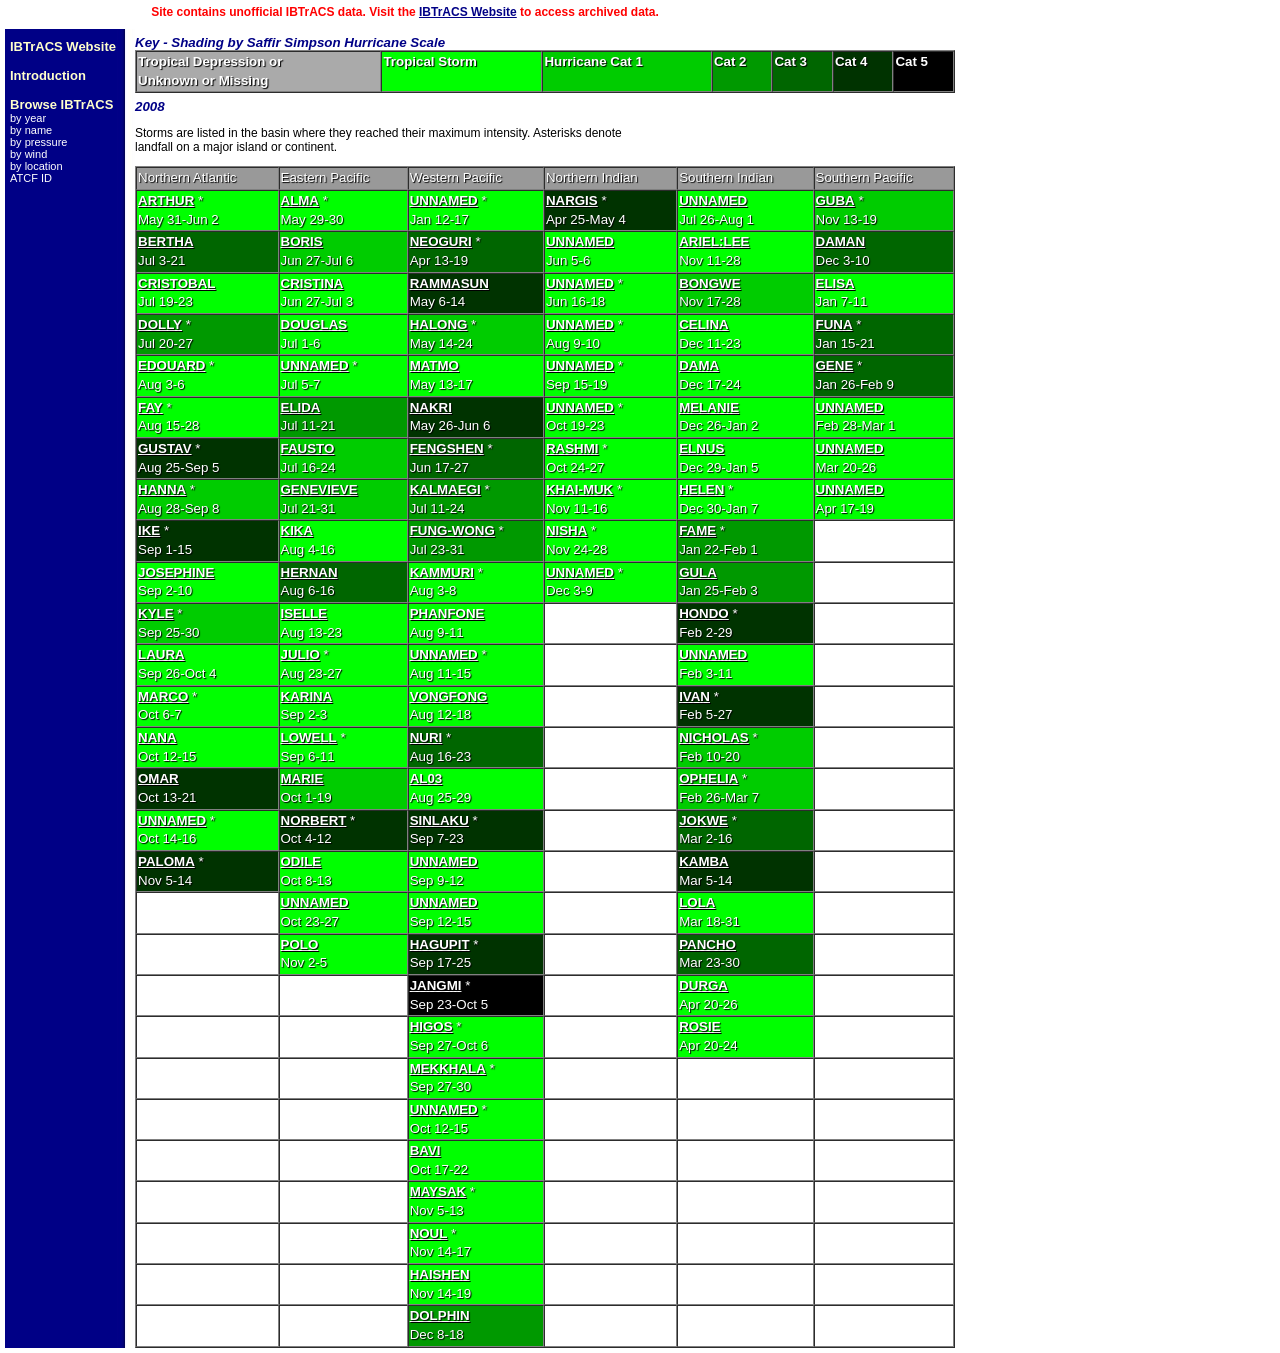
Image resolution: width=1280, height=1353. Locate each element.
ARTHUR (166, 200)
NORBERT (314, 820)
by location (36, 166)
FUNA (834, 324)
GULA (698, 572)
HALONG (439, 324)
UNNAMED (444, 200)
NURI (426, 737)
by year (28, 118)
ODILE (301, 861)
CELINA (704, 324)
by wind (28, 154)
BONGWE (709, 283)
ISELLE (304, 613)
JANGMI (436, 985)
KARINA (307, 696)
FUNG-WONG (452, 530)
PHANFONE (447, 613)
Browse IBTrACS (61, 104)
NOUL (429, 1233)
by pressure (38, 142)
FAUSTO (308, 448)
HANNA (162, 489)
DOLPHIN (440, 1315)
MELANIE (709, 407)
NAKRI (431, 407)
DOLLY (160, 324)
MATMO (434, 365)
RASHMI (572, 448)
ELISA (835, 283)
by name (31, 130)
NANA (157, 737)
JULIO (300, 654)
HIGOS (431, 1026)
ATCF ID (31, 178)
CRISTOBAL (177, 283)
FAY (150, 407)
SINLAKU (439, 820)
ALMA (300, 200)
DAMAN (841, 241)
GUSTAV (165, 448)
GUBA (835, 200)
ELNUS (701, 448)
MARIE (302, 778)
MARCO (163, 696)
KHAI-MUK (579, 489)
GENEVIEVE (319, 489)
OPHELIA (708, 778)
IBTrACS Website (468, 12)
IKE (149, 530)
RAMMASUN (449, 283)
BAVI (425, 1150)
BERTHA (166, 241)
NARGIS (572, 200)
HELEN (701, 489)
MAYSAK (438, 1191)
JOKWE (703, 820)
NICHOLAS (714, 737)
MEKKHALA (448, 1068)
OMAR (158, 778)
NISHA (566, 530)
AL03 (426, 778)
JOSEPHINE (176, 572)
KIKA (297, 530)
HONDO (704, 613)
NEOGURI (441, 241)
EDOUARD (171, 365)
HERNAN (309, 572)
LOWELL (309, 737)
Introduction (48, 75)
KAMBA (704, 861)
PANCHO (707, 944)
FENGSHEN (447, 448)
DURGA (703, 985)
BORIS (302, 241)
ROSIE (699, 1026)
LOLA (697, 902)
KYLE (156, 613)
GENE (835, 365)
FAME (697, 530)
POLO (300, 944)
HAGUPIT (440, 944)
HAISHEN (440, 1274)
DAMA (699, 365)
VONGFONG (449, 696)
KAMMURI (442, 572)
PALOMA (166, 861)
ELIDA (301, 407)
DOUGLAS (314, 324)
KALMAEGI (445, 489)
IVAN (694, 696)
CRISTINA (312, 283)
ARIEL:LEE (714, 241)
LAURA (161, 654)
